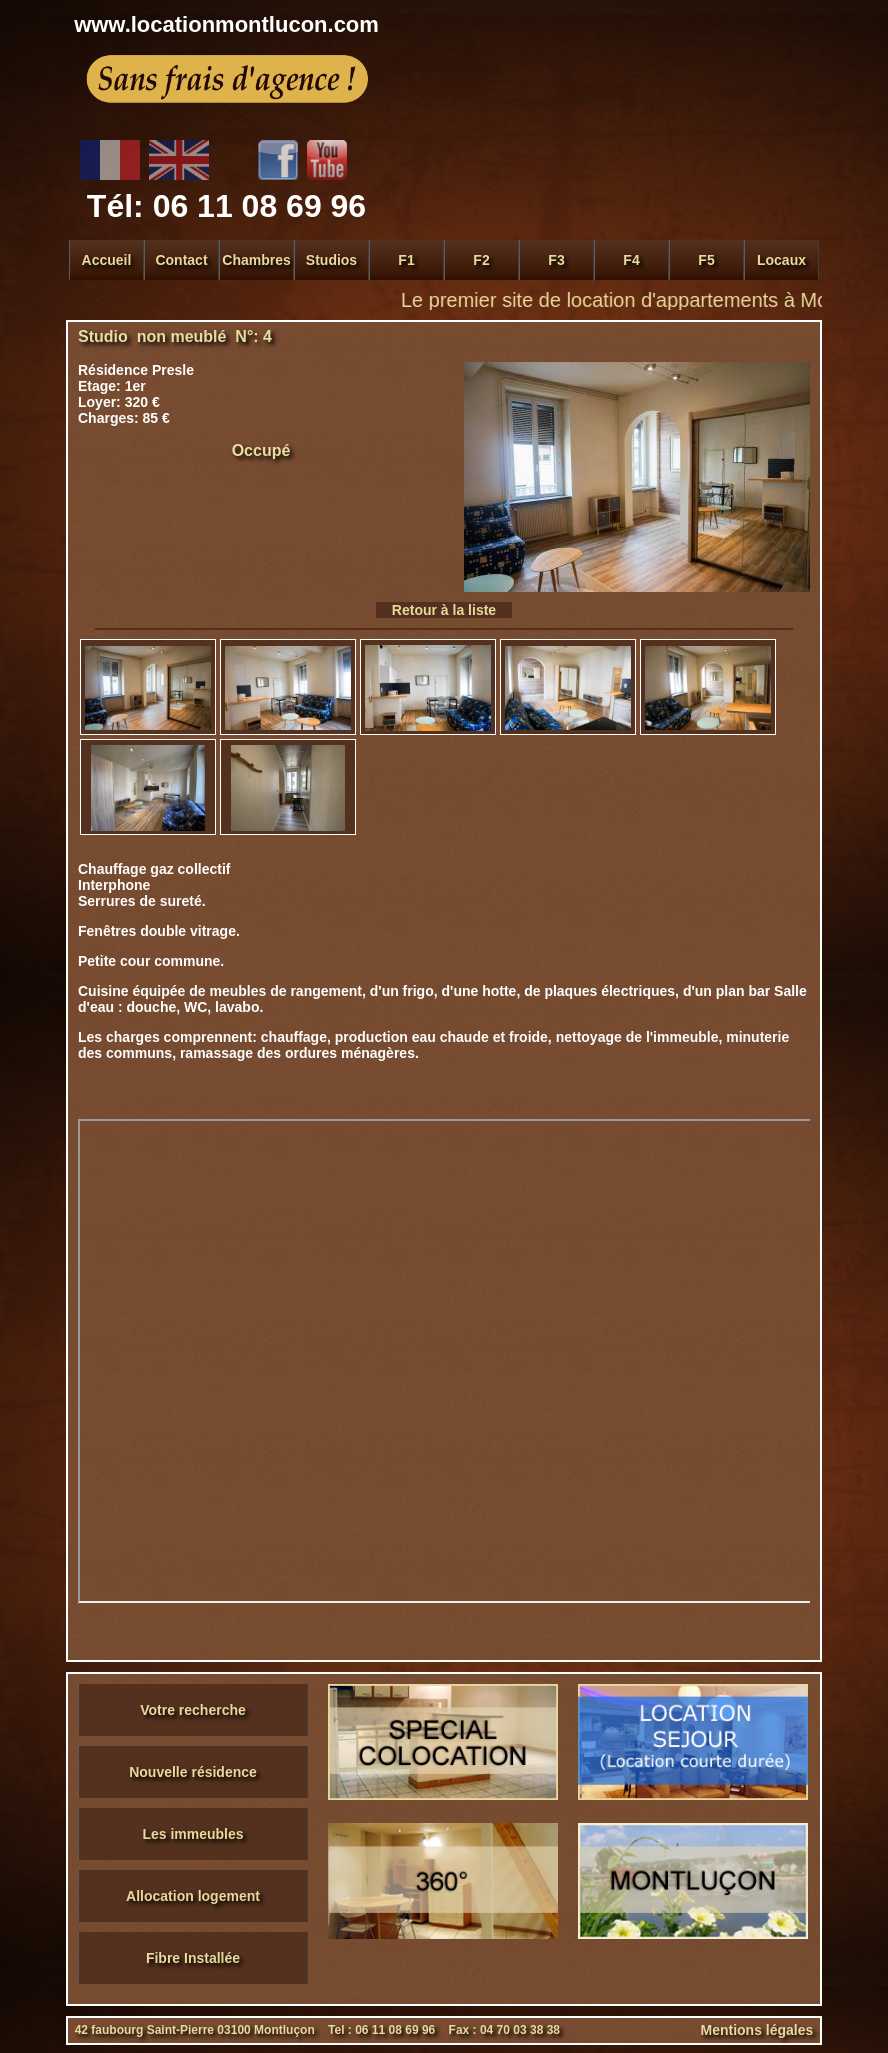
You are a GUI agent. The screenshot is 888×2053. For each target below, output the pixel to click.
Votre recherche (193, 1710)
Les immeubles (192, 1834)
